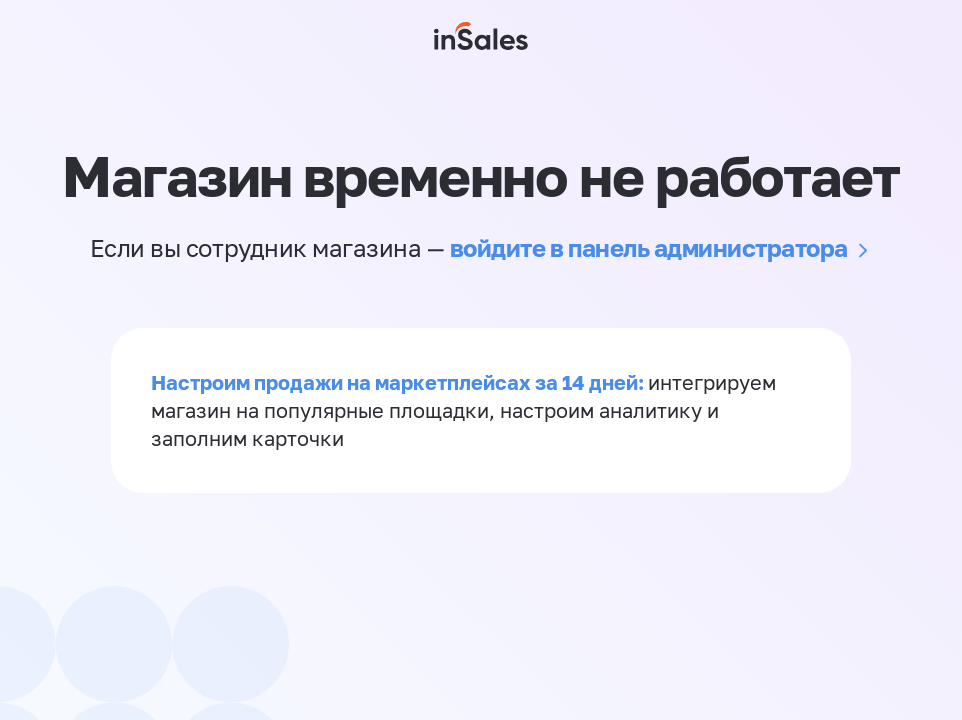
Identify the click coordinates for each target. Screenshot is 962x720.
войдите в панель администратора (649, 247)
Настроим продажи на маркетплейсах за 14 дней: (399, 382)
